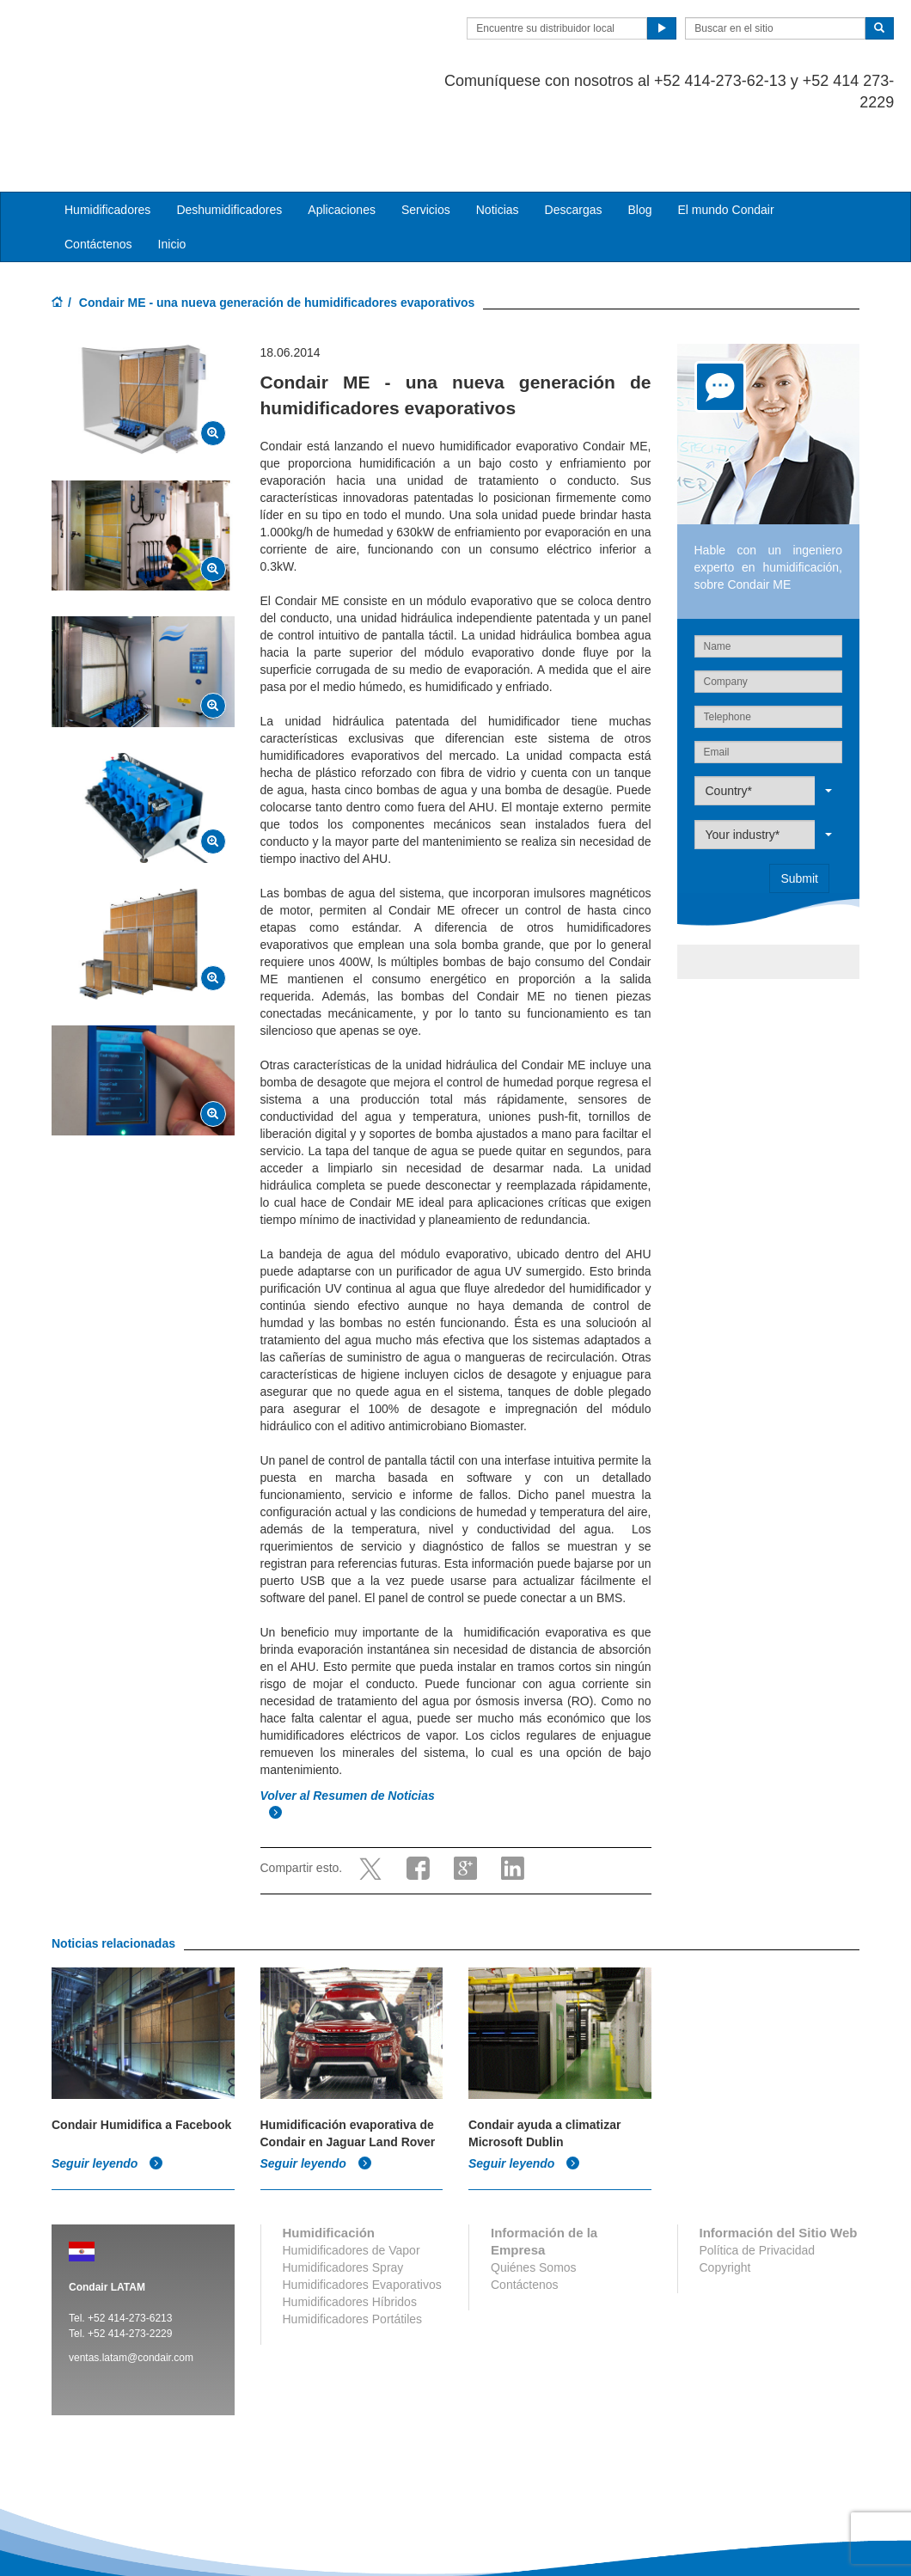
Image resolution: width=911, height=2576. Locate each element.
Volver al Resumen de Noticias (349, 1727)
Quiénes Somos (534, 2198)
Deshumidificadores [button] (229, 141)
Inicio (172, 175)
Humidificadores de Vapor (351, 2180)
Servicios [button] (425, 141)
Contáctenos (98, 175)
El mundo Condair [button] (725, 141)
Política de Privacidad (758, 2180)
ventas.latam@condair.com (131, 2288)
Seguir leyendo (107, 2094)
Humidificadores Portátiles (353, 2249)
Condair (150, 38)
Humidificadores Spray (343, 2198)
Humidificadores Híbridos (350, 2232)
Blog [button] (639, 141)
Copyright (725, 2198)
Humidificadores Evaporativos (362, 2215)
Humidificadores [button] (107, 141)
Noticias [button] (497, 141)
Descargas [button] (573, 141)
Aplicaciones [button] (342, 141)
